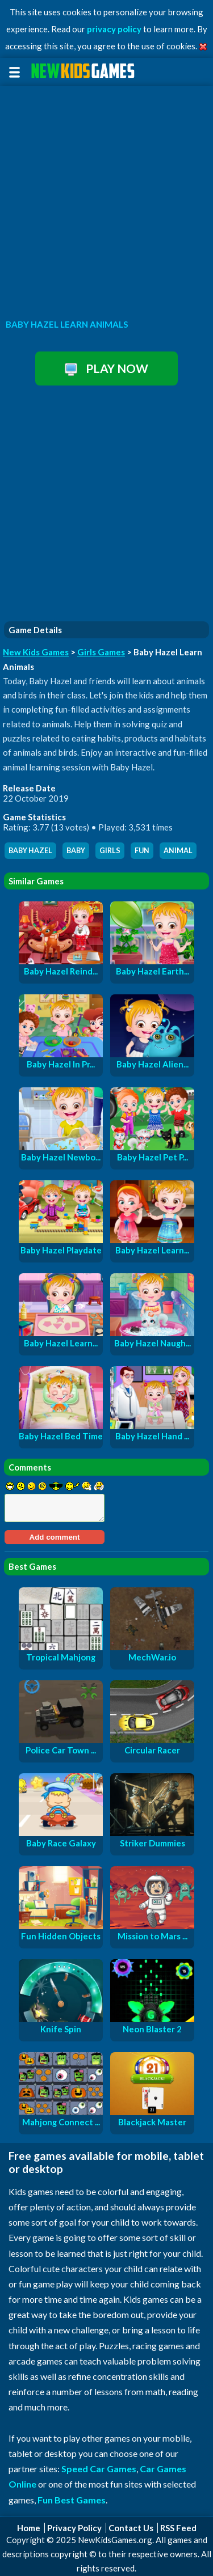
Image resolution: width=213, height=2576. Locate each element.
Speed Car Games (98, 2468)
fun (142, 850)
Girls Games (101, 652)
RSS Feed (178, 2528)
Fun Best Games (71, 2499)
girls (109, 850)
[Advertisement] (106, 199)
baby (75, 850)
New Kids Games (36, 652)
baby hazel (30, 850)
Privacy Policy (74, 2528)
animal (178, 850)
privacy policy (114, 29)
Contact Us (130, 2528)
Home (28, 2528)
